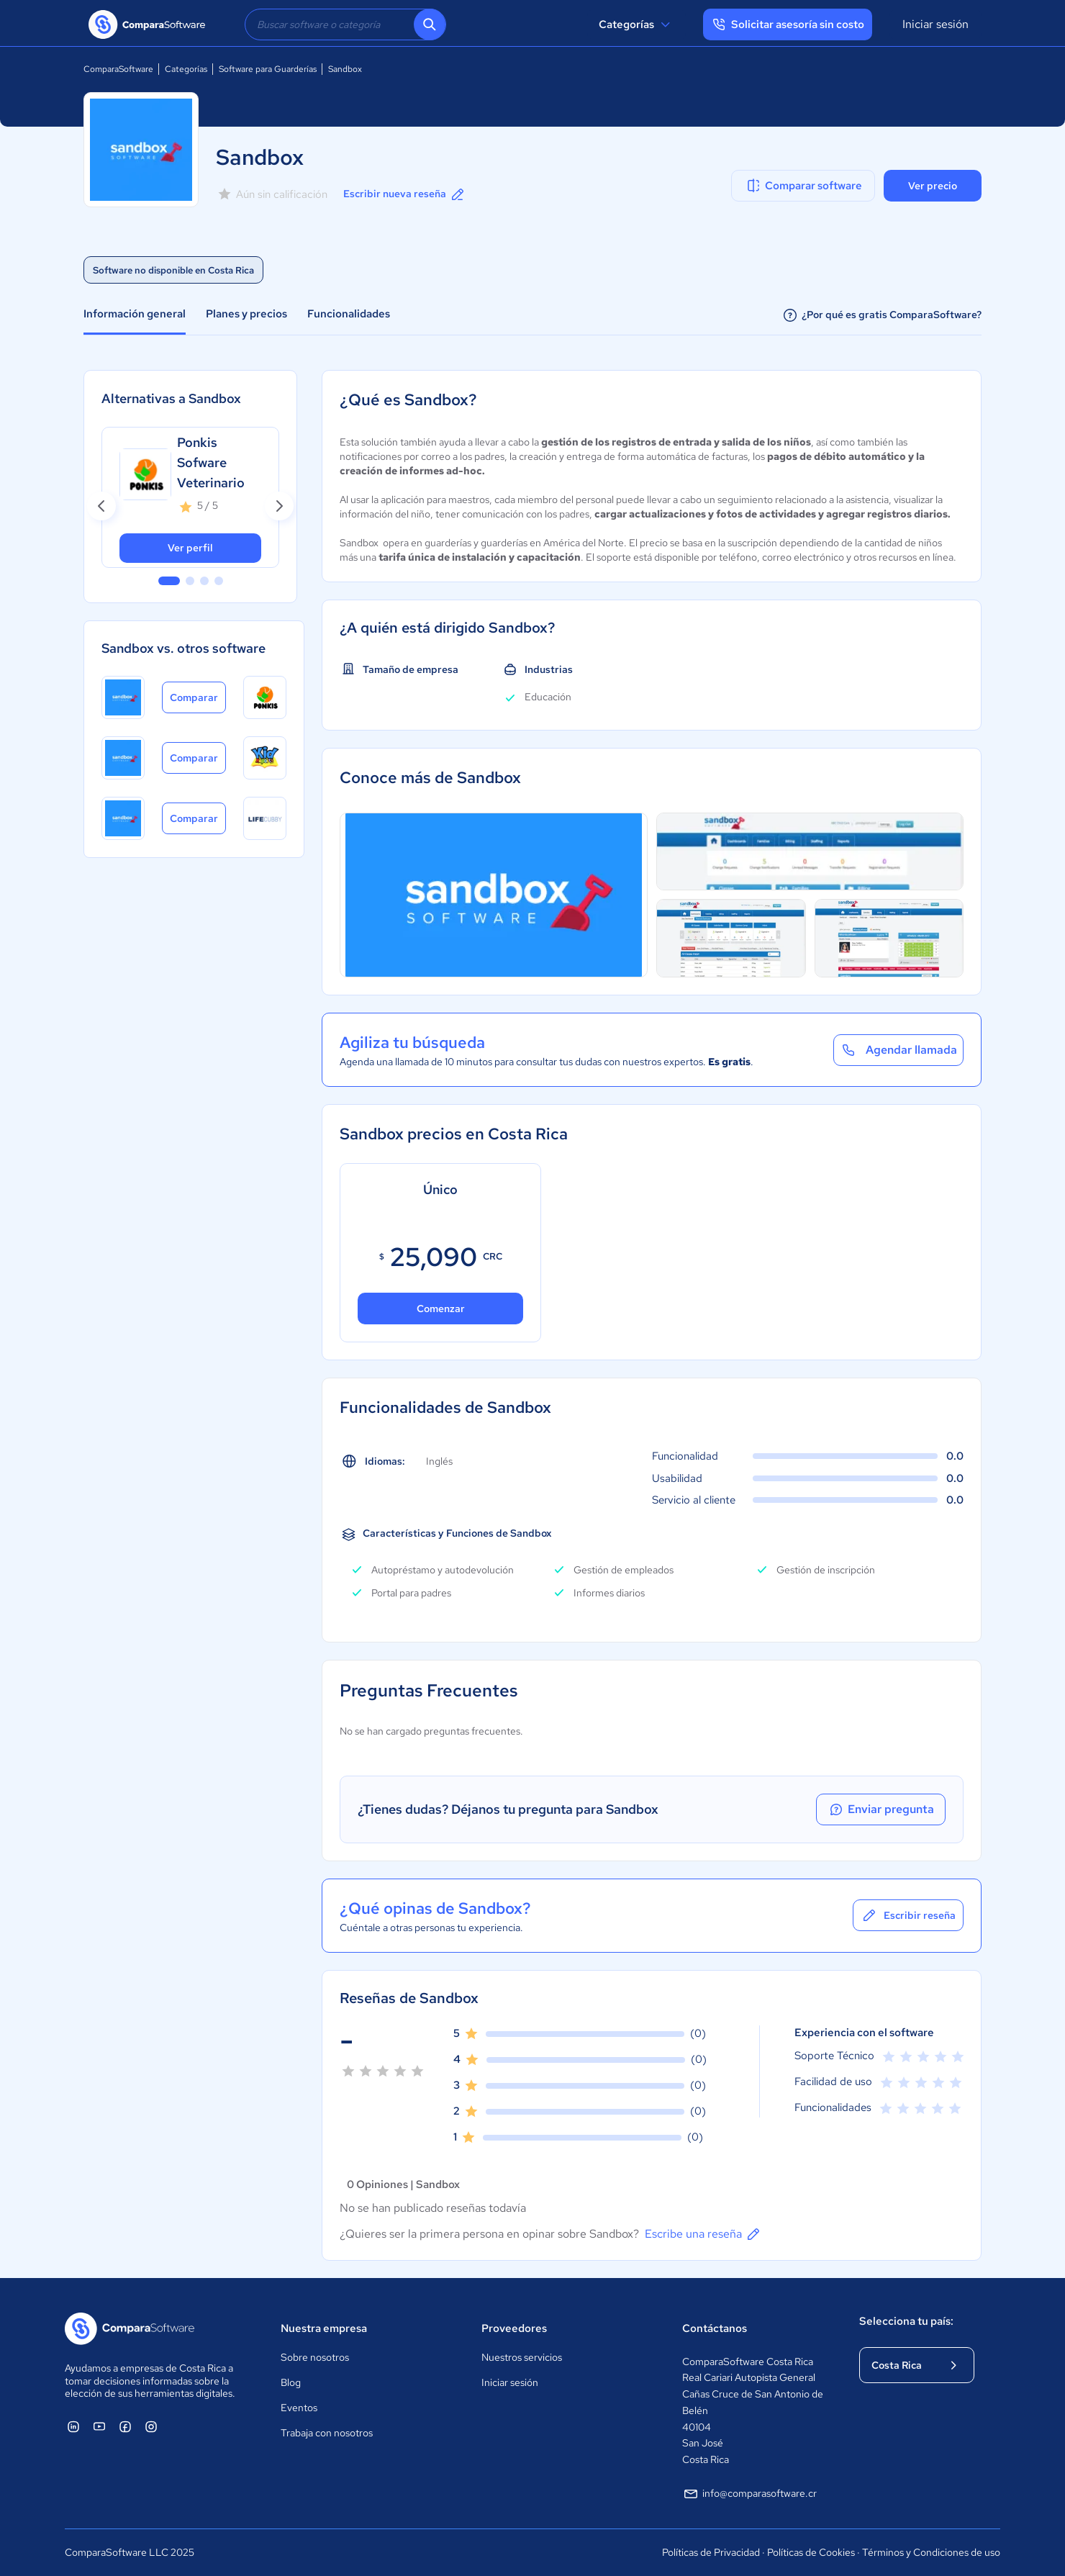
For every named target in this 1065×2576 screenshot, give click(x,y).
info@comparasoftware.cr (749, 2494)
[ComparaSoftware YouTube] (99, 2426)
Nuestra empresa (324, 2328)
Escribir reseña (908, 1915)
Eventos (299, 2407)
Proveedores (514, 2328)
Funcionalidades (348, 314)
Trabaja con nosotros (327, 2432)
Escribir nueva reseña (404, 194)
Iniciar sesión (935, 24)
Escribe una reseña (703, 2234)
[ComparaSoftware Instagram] (151, 2426)
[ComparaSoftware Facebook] (125, 2426)
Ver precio (932, 185)
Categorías (636, 24)
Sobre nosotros (315, 2357)
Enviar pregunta (881, 1809)
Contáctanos (714, 2328)
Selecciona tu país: (906, 2321)
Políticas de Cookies (811, 2552)
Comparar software (803, 185)
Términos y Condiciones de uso (931, 2552)
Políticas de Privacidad (711, 2552)
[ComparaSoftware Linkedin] (73, 2426)
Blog (291, 2382)
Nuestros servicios (521, 2357)
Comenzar (441, 1308)
